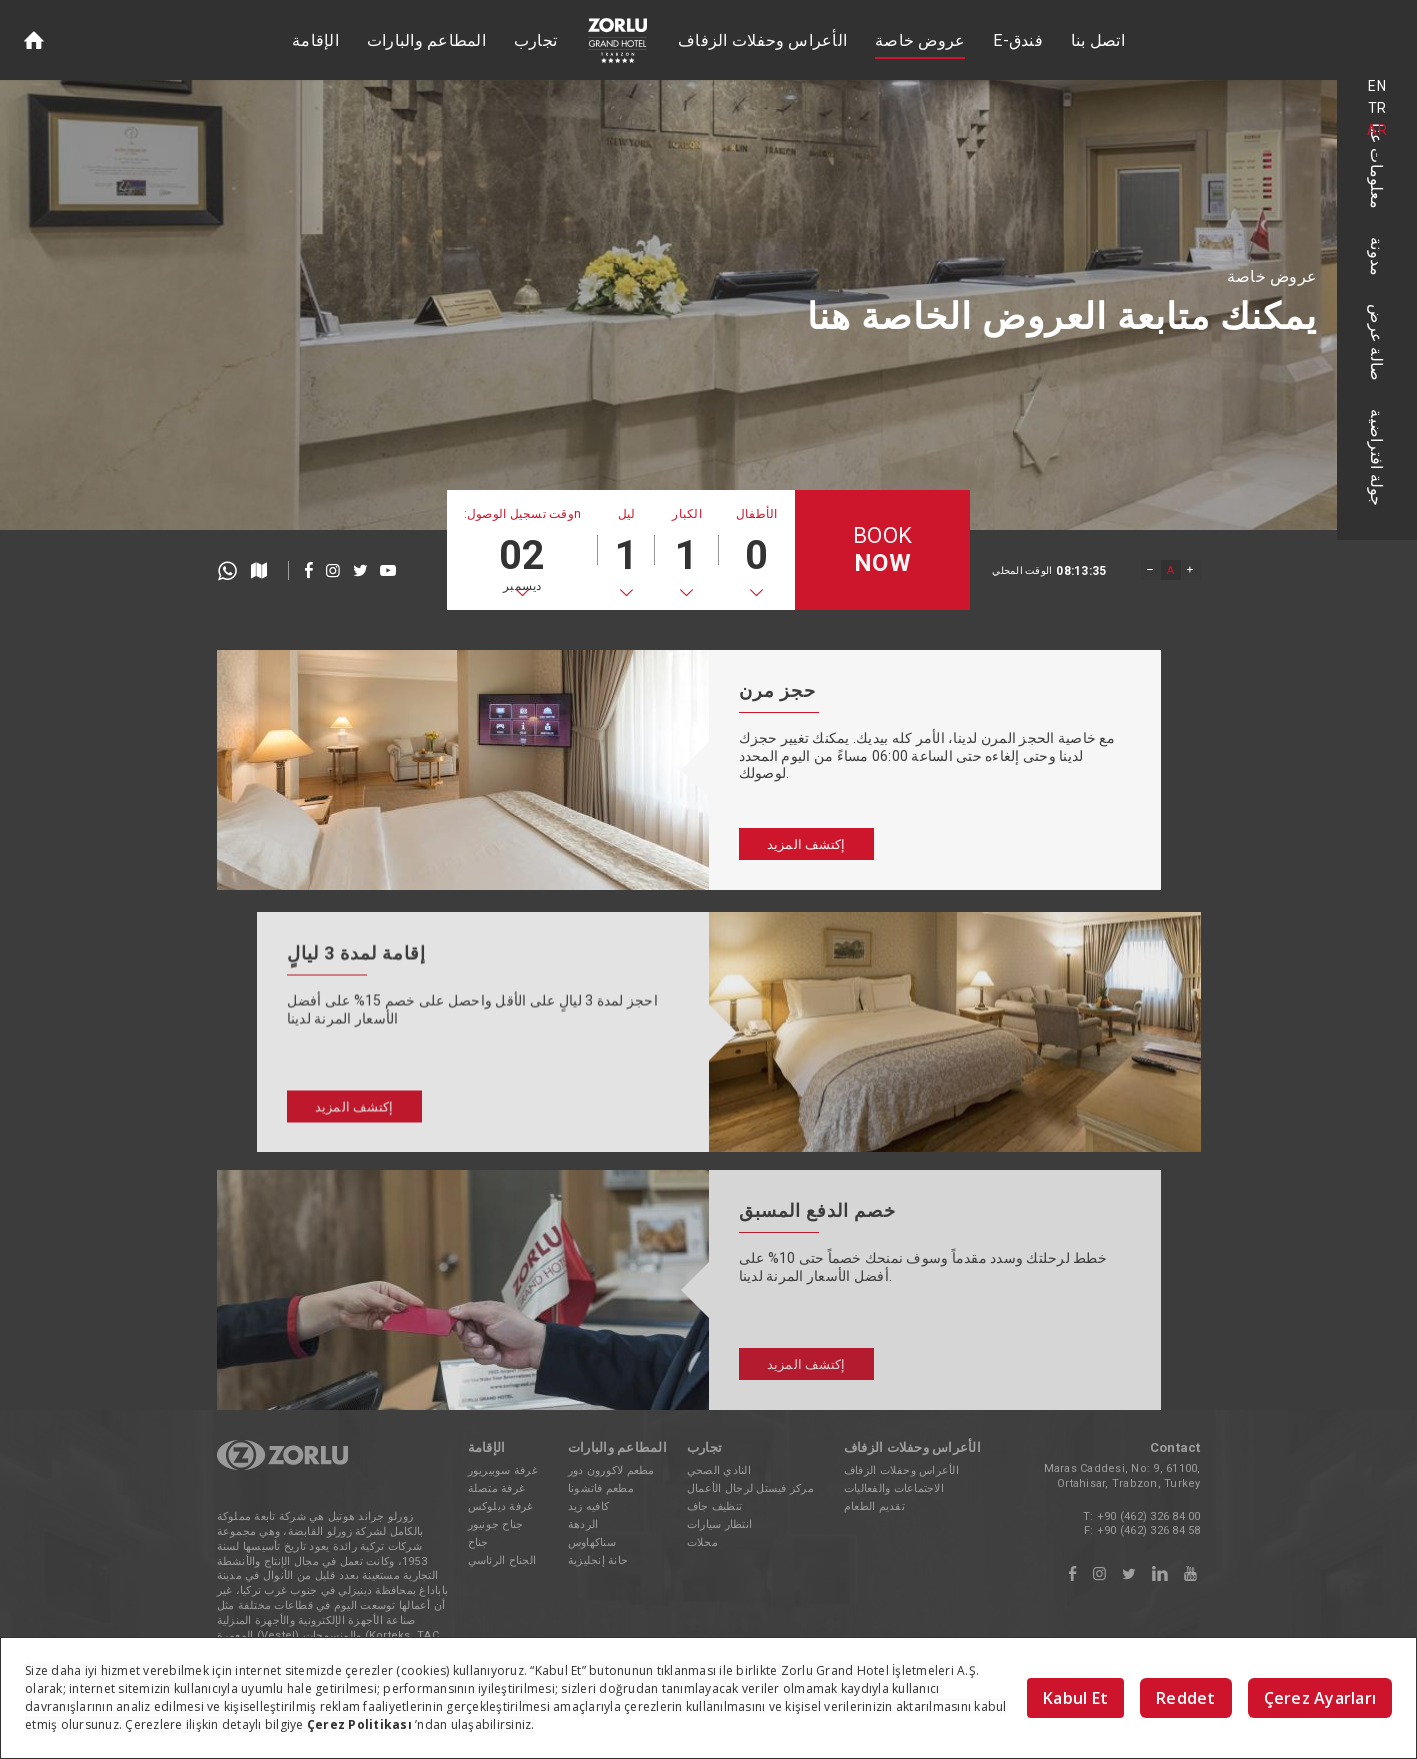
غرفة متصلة (497, 1488)
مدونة (1377, 256)
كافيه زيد (588, 1506)
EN (1377, 86)
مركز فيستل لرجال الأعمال (750, 1488)
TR (1377, 108)
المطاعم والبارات (426, 40)
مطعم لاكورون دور (611, 1470)
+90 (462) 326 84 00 (1149, 1516)
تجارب (535, 40)
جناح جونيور (496, 1524)
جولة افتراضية (1377, 457)
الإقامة (315, 40)
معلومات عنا (1377, 166)
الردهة (583, 1524)
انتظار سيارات (719, 1524)
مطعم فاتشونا (601, 1488)
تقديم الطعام (874, 1506)
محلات (702, 1542)
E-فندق (1018, 40)
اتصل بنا (1098, 40)
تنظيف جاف (714, 1506)
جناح (478, 1542)
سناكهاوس (592, 1542)
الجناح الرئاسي (502, 1560)
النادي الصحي (719, 1470)
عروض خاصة (920, 40)
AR (1377, 130)
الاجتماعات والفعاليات (894, 1488)
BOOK (882, 550)
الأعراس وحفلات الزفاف (762, 40)
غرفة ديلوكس (501, 1506)
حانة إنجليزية (598, 1560)
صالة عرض (1377, 342)
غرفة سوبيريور (503, 1470)
